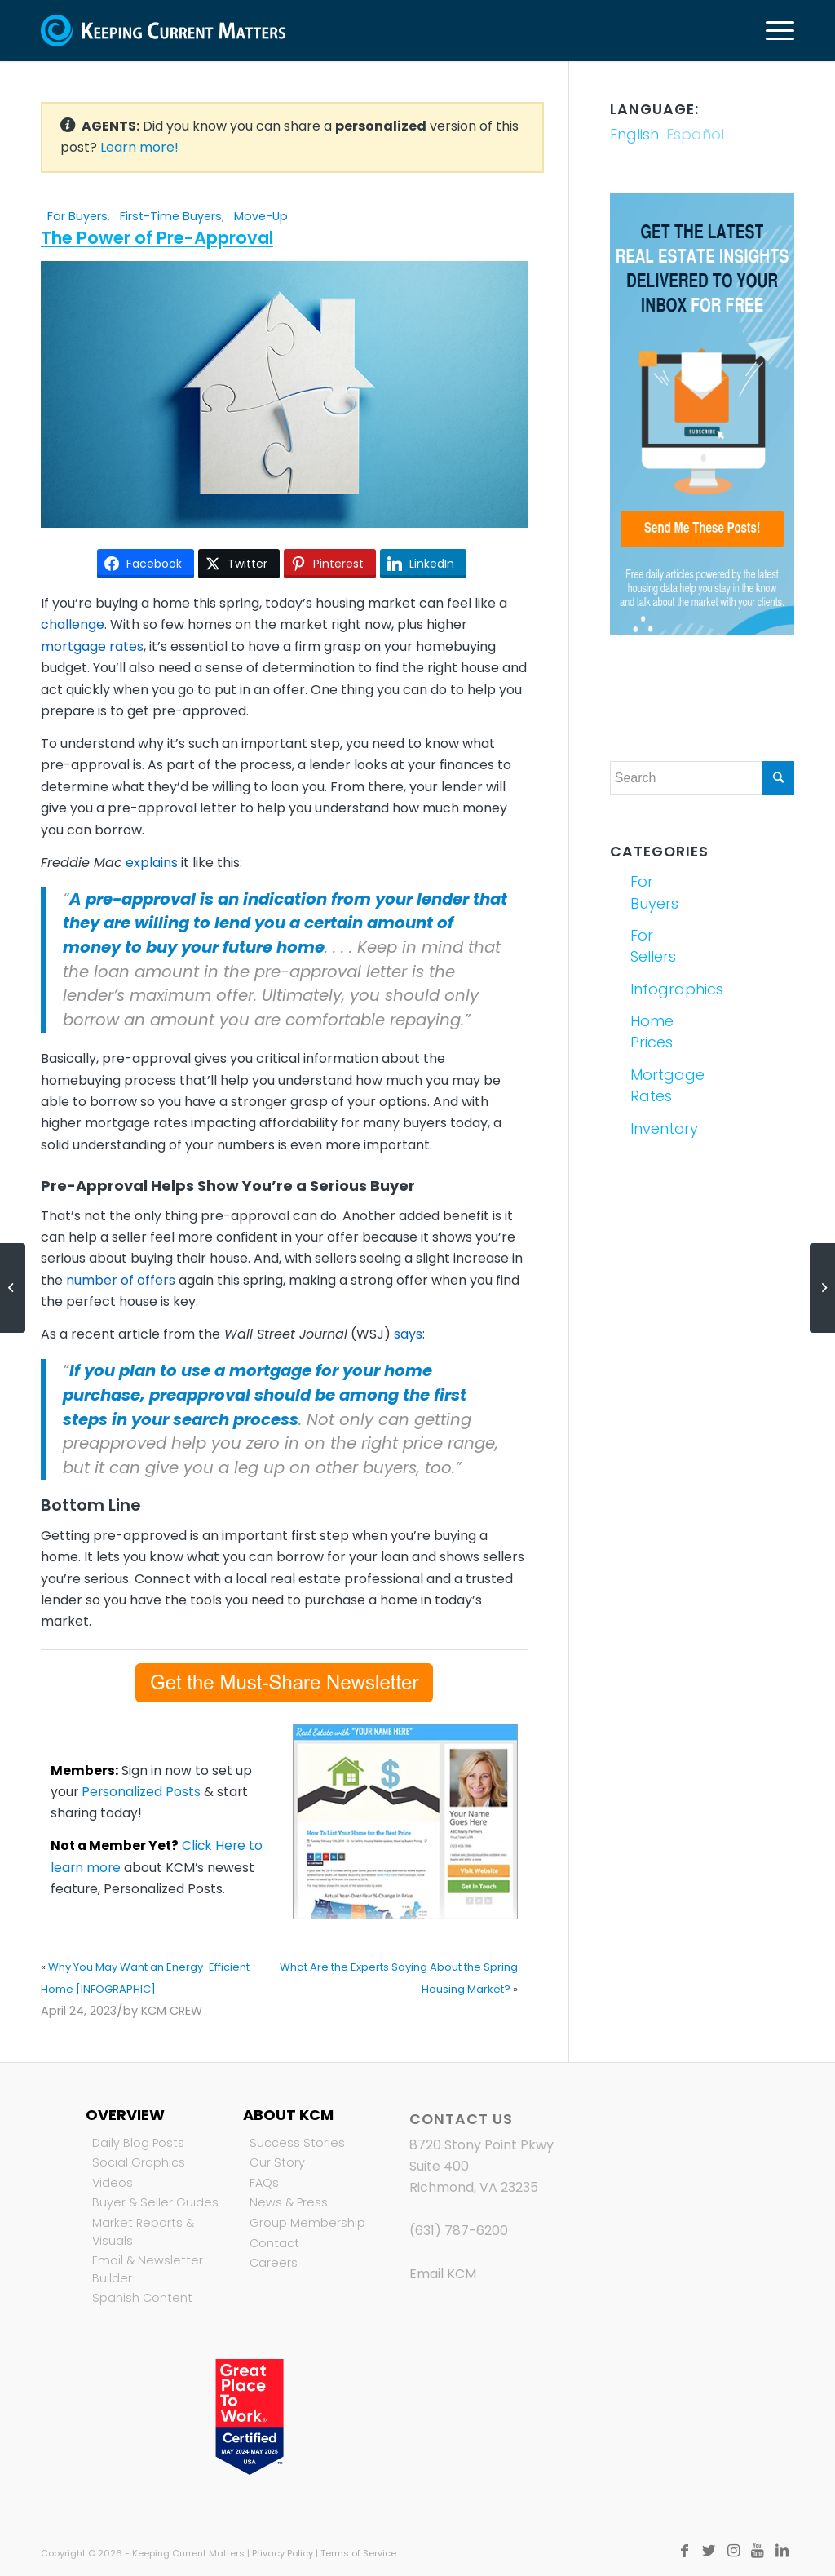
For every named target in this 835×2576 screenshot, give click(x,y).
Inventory (663, 1128)
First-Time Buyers (171, 216)
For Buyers (77, 216)
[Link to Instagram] (733, 2550)
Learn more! (139, 147)
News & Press (289, 2202)
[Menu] (774, 30)
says (408, 1334)
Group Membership (307, 2223)
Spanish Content (142, 2298)
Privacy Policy (282, 2553)
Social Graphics (138, 2162)
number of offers (120, 1280)
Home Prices (652, 1031)
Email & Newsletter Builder (147, 2269)
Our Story (277, 2162)
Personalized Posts (141, 1791)
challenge (72, 624)
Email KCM (442, 2273)
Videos (112, 2183)
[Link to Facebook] (684, 2550)
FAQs (264, 2183)
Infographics (663, 989)
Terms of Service (358, 2553)
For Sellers (653, 946)
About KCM (288, 2115)
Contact (274, 2243)
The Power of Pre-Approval (157, 238)
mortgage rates (92, 646)
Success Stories (297, 2143)
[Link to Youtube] (757, 2550)
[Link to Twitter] (708, 2550)
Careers (274, 2263)
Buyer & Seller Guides (155, 2202)
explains (152, 862)
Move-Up (261, 216)
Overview (125, 2115)
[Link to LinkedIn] (782, 2550)
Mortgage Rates (663, 1085)
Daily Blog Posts (138, 2143)
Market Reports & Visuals (143, 2232)
